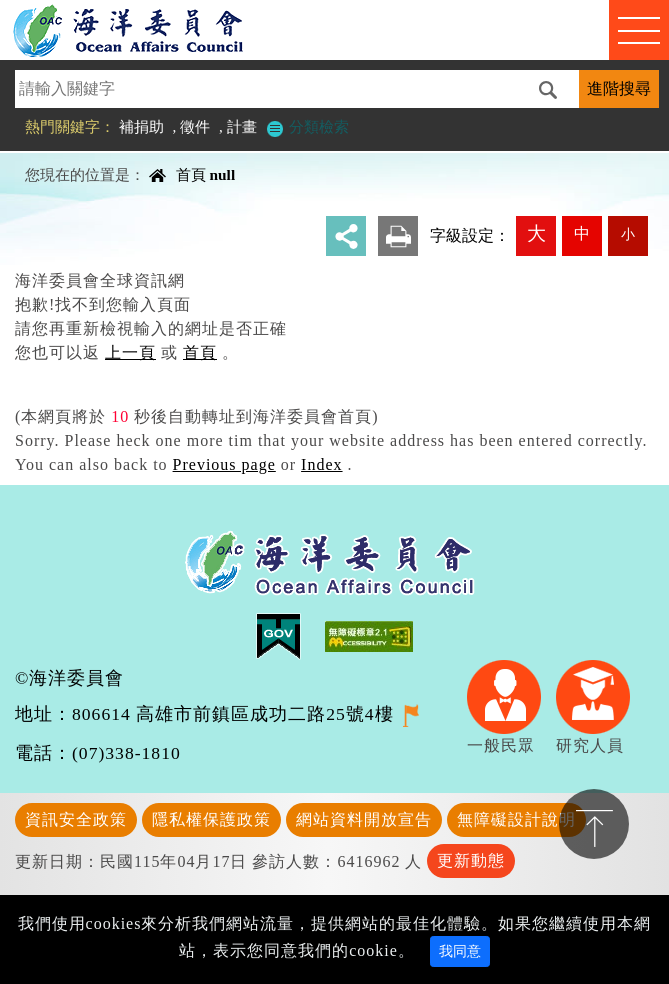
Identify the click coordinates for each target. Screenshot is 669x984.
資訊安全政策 (76, 819)
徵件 (195, 126)
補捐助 (141, 126)
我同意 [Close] (460, 951)
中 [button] (582, 233)
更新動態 (471, 860)
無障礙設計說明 (516, 819)
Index (321, 464)
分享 (346, 236)
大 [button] (536, 233)
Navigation (639, 30)
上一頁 (130, 352)
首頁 (191, 174)
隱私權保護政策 (211, 819)
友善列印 (398, 236)
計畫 (242, 126)
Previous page (224, 464)
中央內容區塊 (66, 157)
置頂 (594, 824)
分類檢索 (307, 126)
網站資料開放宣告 (364, 819)
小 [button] (628, 234)
